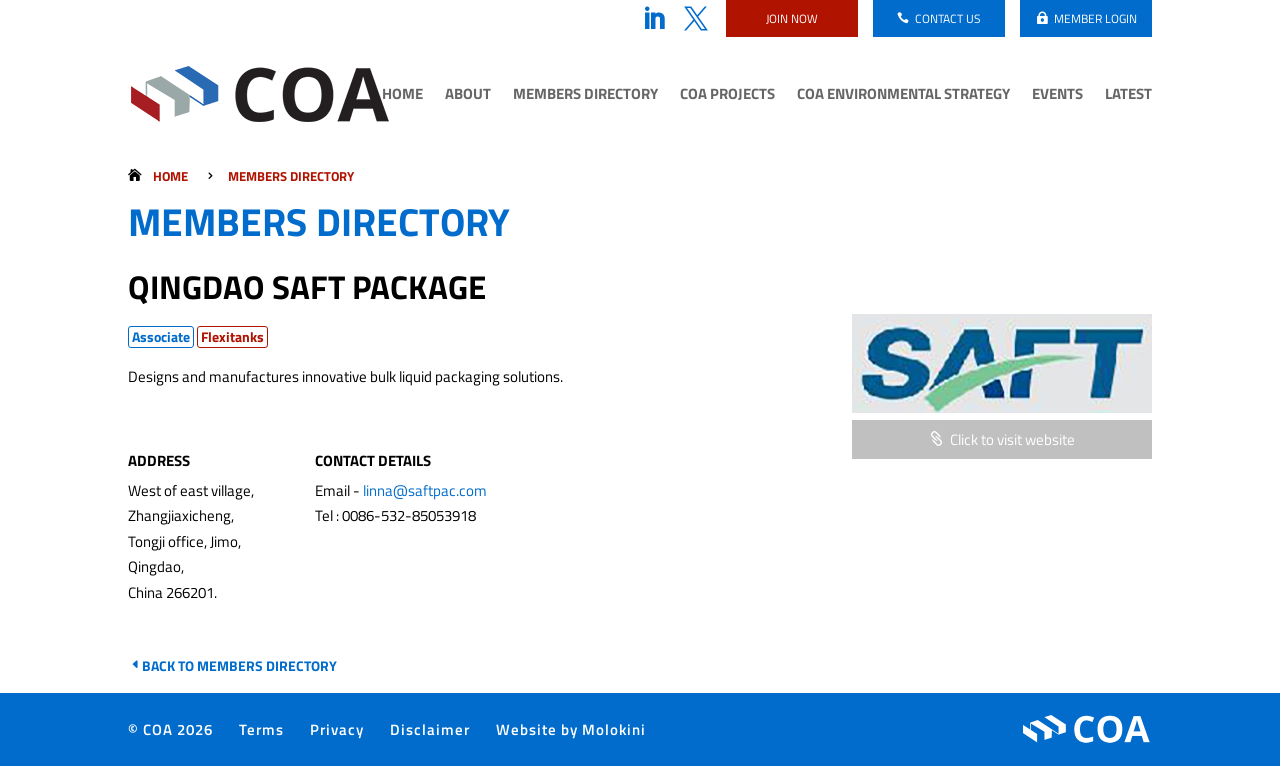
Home (402, 96)
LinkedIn (654, 19)
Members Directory (585, 96)
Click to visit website (1012, 439)
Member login (1095, 18)
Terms (261, 729)
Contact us (948, 18)
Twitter (696, 19)
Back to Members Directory (239, 665)
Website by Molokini (571, 729)
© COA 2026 (170, 729)
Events (1057, 96)
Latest (1128, 96)
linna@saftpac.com (425, 490)
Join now (792, 18)
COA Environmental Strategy (903, 96)
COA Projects (727, 96)
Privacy (337, 729)
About (468, 96)
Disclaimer (430, 729)
